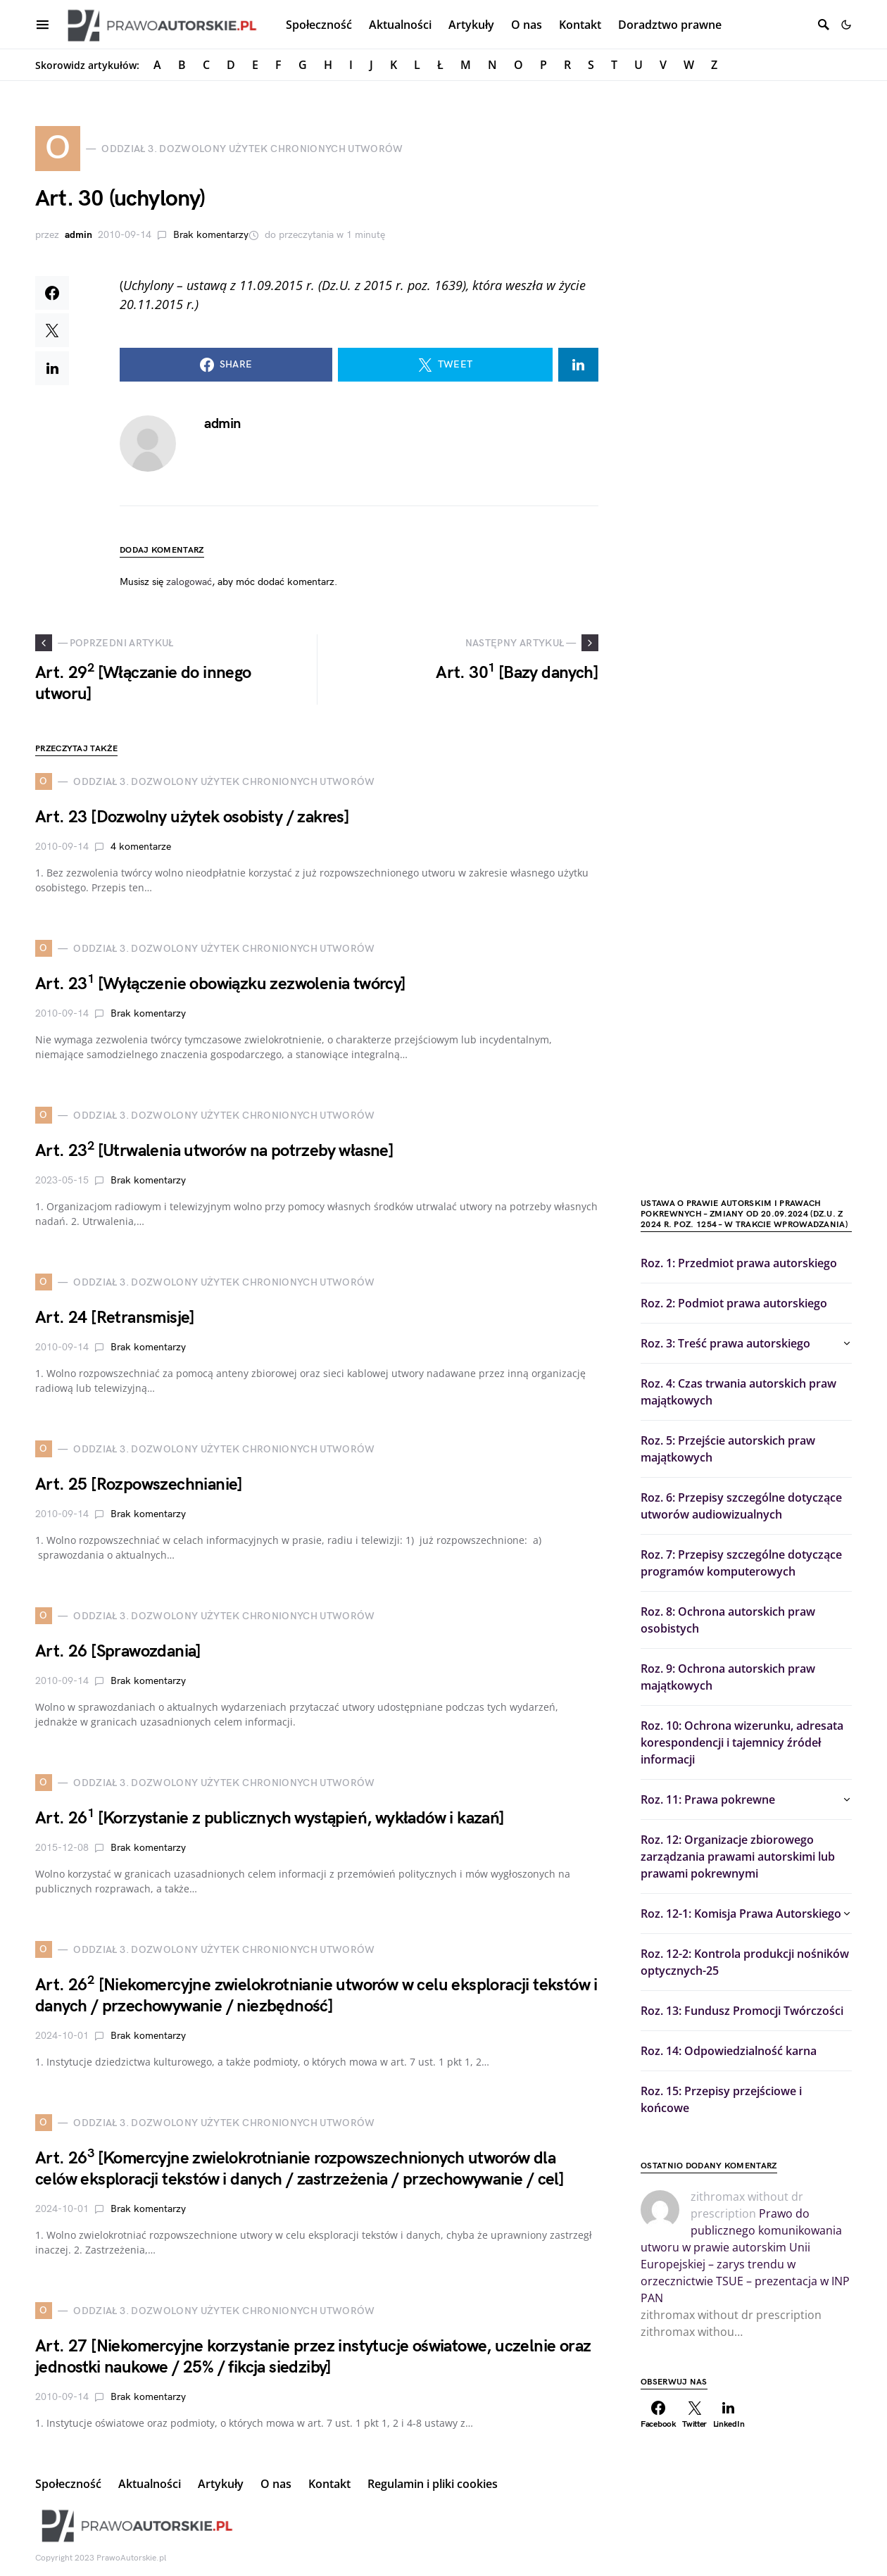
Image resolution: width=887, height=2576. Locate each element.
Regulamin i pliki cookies (432, 2484)
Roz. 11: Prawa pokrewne (708, 1799)
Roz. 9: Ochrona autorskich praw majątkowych (728, 1677)
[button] (846, 24)
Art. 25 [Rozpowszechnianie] (139, 1484)
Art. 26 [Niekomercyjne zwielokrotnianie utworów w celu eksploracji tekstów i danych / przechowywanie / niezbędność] (316, 1995)
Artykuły (221, 2484)
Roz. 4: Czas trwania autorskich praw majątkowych (738, 1392)
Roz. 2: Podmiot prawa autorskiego (734, 1303)
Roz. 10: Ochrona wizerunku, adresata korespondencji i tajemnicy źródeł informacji (742, 1742)
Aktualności (149, 2484)
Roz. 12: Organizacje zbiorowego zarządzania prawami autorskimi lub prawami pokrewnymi (738, 1856)
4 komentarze (141, 847)
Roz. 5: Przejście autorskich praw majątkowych (728, 1449)
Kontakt (329, 2484)
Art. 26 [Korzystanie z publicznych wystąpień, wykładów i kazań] (270, 1818)
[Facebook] (659, 2415)
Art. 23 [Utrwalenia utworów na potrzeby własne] (214, 1151)
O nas (275, 2484)
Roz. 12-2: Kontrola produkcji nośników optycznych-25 (745, 1962)
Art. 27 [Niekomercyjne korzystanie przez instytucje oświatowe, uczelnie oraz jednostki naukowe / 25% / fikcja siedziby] (313, 2356)
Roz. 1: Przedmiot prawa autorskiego (739, 1263)
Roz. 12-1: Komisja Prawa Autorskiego (741, 1913)
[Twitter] (694, 2415)
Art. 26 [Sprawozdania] (118, 1651)
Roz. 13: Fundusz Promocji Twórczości (742, 2010)
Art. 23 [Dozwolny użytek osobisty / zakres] (192, 817)
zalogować (189, 582)
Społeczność (68, 2484)
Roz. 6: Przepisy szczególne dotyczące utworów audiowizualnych (741, 1506)
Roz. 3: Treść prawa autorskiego (725, 1343)
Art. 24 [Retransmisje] (115, 1317)
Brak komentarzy (211, 235)
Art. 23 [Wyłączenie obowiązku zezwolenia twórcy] (220, 984)
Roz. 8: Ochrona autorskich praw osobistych (728, 1620)
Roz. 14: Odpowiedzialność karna (729, 2051)
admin (78, 235)
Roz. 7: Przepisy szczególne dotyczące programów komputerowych (741, 1563)
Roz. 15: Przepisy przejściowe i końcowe (721, 2099)
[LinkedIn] (729, 2415)
